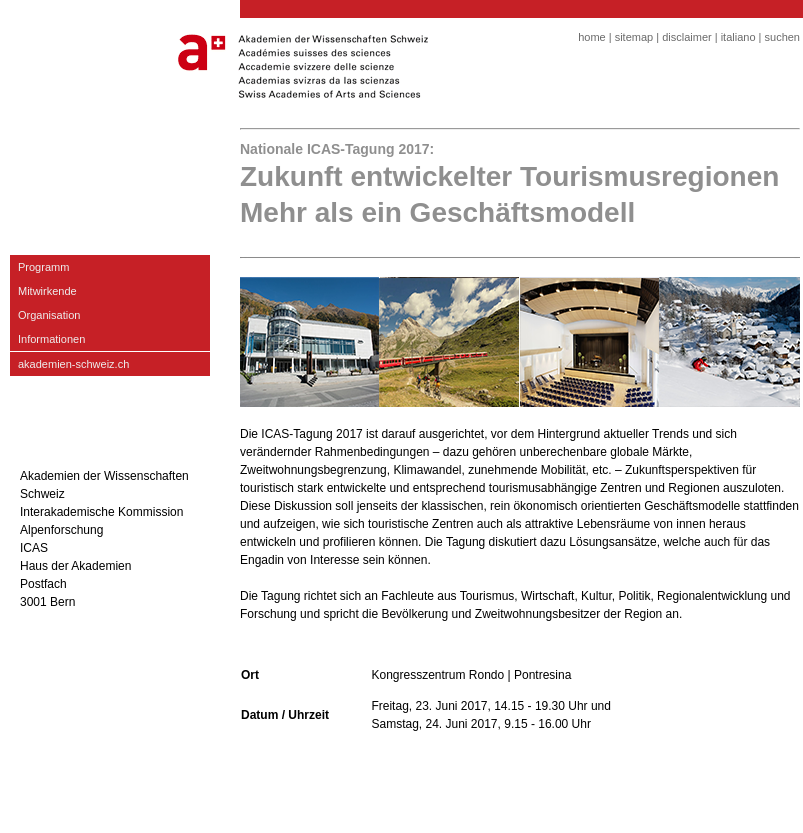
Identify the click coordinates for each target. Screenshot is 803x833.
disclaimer (687, 37)
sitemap (634, 37)
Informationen (51, 339)
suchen (782, 37)
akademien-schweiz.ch (73, 364)
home (592, 37)
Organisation (49, 315)
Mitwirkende (47, 291)
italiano (738, 37)
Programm (43, 267)
